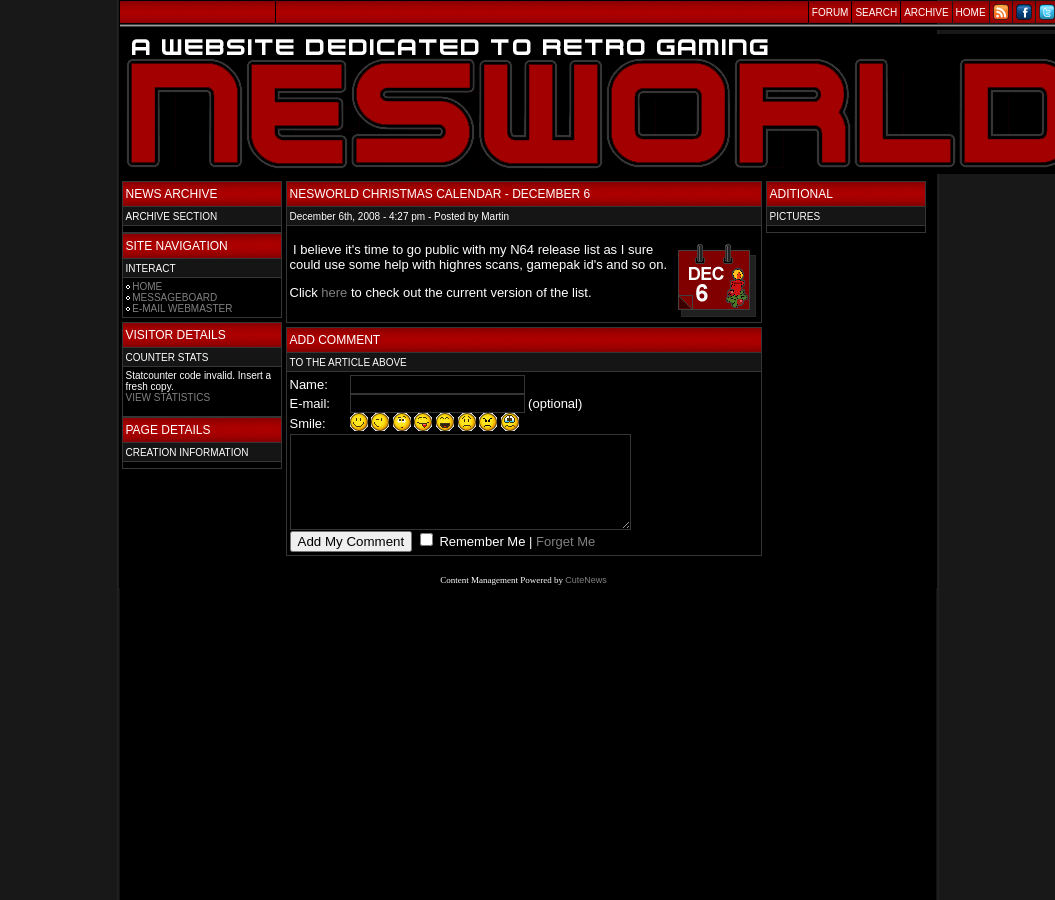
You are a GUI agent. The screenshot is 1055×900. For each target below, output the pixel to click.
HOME (147, 286)
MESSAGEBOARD (174, 297)
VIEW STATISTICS (168, 397)
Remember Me (481, 559)
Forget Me (565, 559)
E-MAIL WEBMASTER (182, 308)
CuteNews (586, 598)
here (334, 292)
